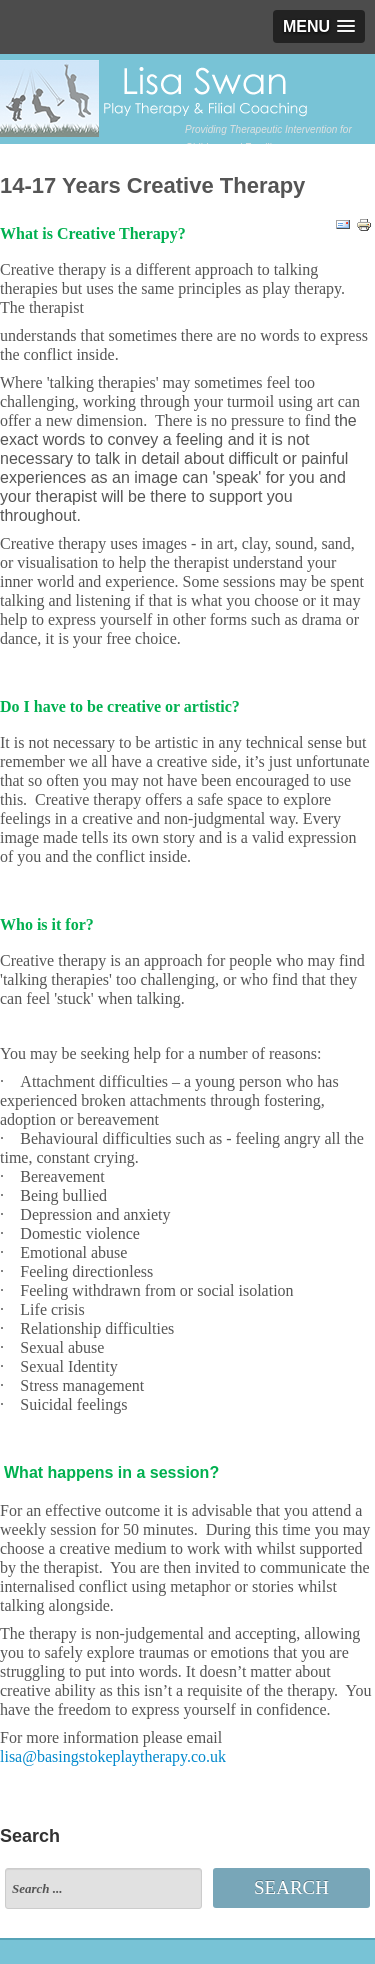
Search (291, 1887)
